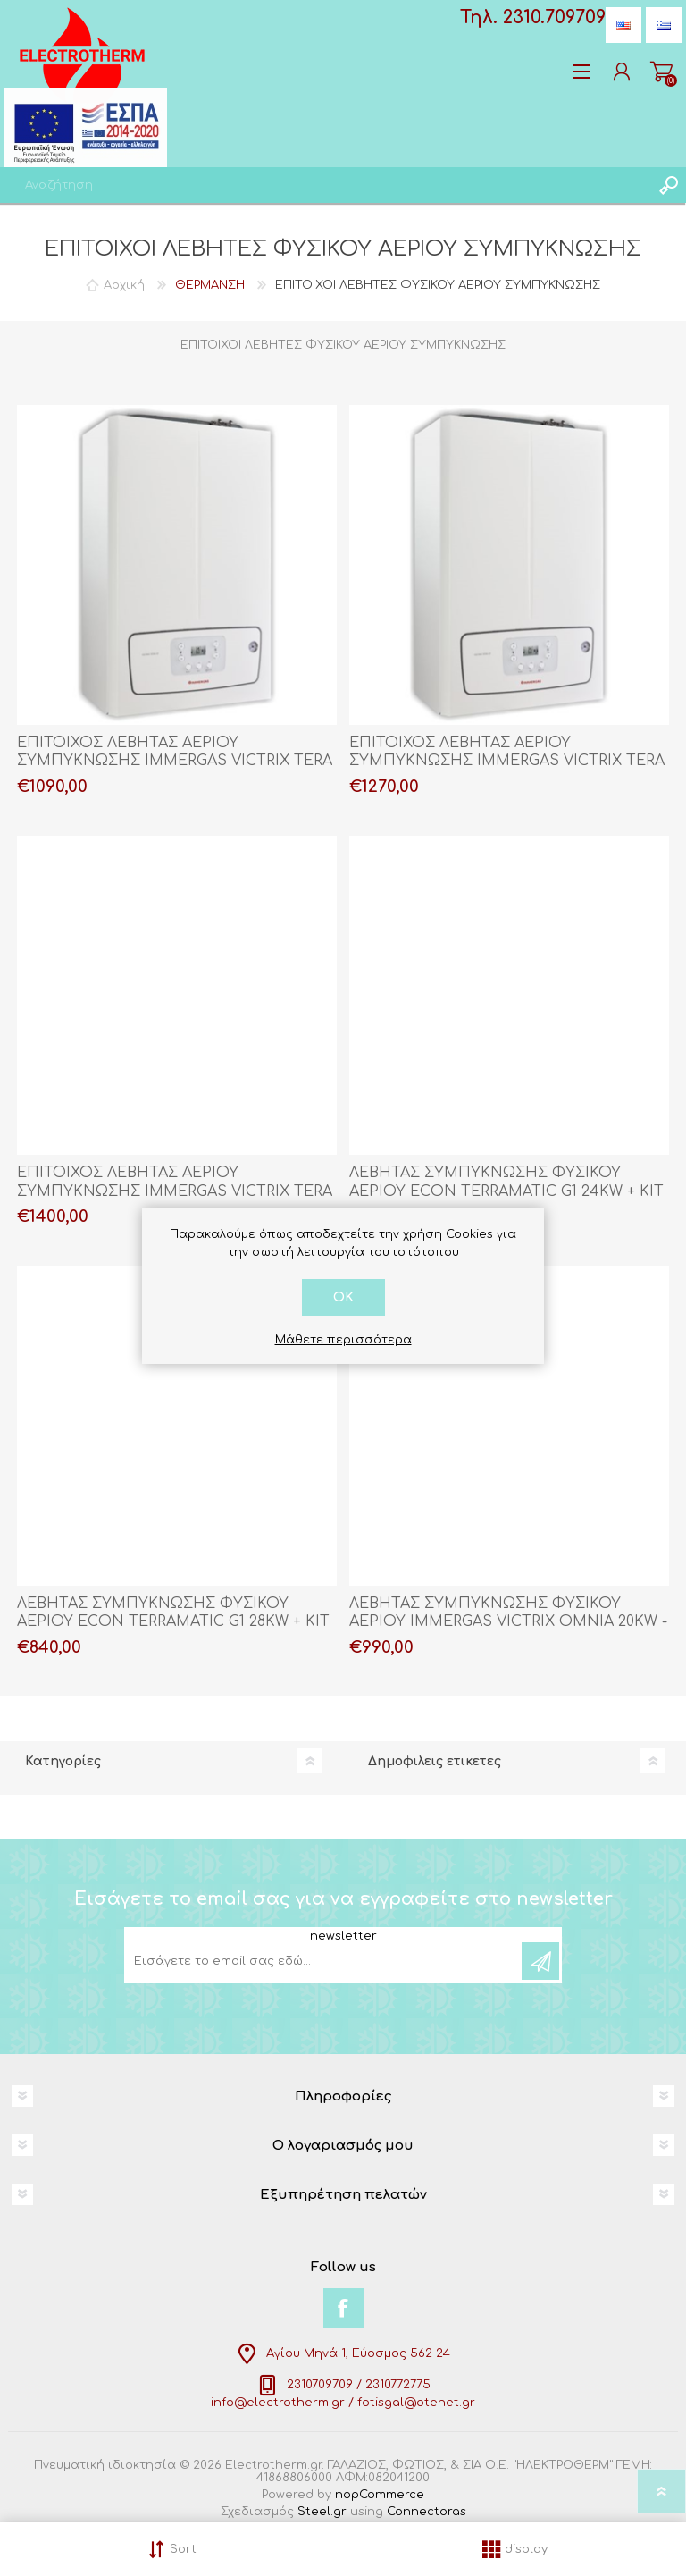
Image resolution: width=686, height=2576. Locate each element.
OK (343, 1297)
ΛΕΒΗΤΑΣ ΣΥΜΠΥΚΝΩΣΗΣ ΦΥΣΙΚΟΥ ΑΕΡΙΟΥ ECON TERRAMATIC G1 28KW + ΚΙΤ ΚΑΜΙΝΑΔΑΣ (173, 1622)
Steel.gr (322, 2511)
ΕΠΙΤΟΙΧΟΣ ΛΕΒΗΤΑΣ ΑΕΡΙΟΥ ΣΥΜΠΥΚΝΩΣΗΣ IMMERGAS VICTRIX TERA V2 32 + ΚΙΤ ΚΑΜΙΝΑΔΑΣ (507, 761)
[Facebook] (343, 2308)
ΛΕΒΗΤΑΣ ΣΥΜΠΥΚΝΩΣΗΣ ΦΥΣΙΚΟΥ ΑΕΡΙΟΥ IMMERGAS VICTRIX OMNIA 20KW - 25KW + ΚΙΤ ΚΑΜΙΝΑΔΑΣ (508, 1622)
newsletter (343, 1936)
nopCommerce (379, 2494)
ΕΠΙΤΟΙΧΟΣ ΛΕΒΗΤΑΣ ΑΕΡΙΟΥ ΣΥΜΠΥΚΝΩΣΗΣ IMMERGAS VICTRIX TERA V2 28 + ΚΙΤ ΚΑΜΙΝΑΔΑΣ (174, 761)
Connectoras (426, 2511)
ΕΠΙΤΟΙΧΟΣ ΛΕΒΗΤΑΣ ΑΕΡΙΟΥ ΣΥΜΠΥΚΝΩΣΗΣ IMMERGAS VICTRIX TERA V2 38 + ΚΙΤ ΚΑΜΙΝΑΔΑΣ (174, 1191)
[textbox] (325, 185)
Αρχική (124, 285)
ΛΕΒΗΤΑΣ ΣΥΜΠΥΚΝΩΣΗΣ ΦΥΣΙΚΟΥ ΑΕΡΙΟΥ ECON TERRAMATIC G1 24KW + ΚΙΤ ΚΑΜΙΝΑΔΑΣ (506, 1191)
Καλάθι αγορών (661, 71)
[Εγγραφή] (324, 1961)
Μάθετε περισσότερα (343, 1340)
